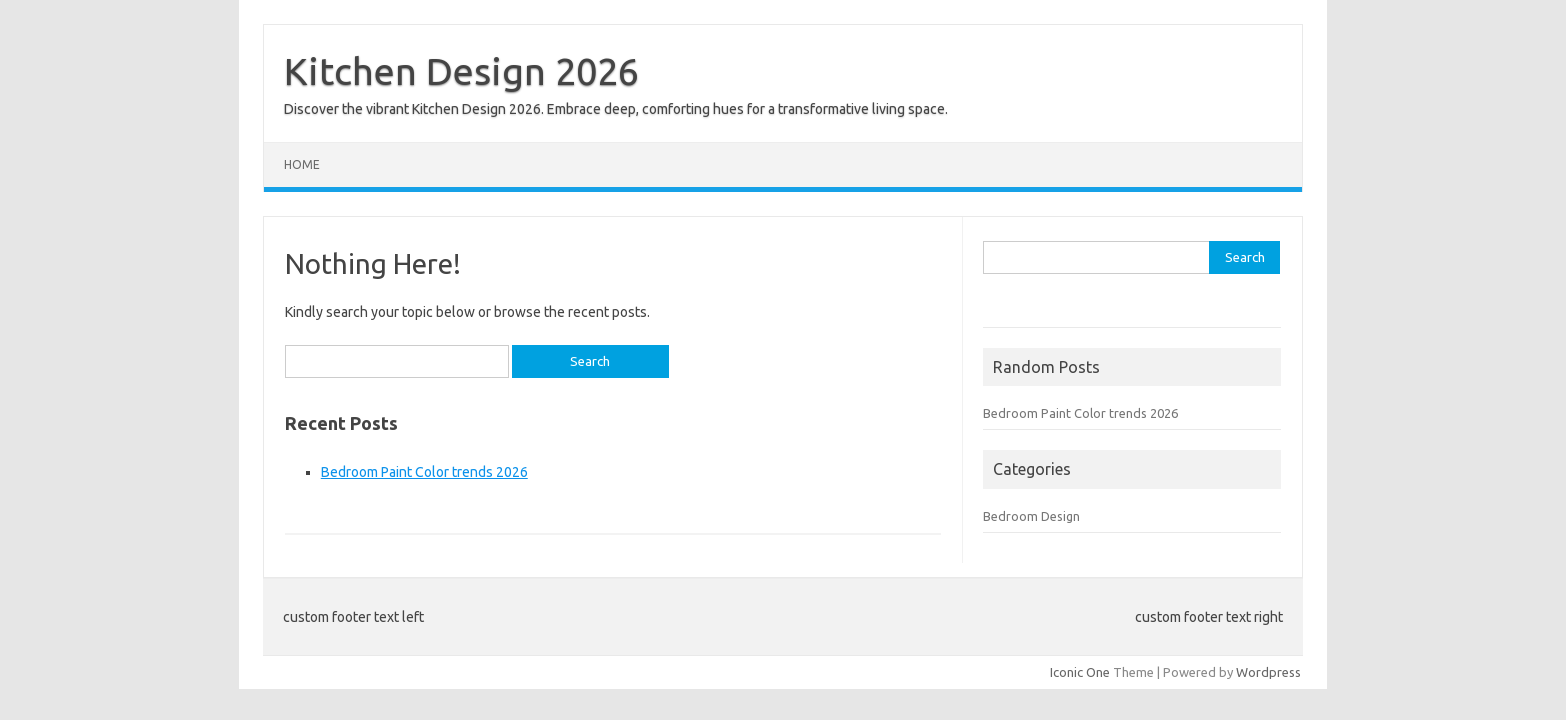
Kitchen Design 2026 (461, 71)
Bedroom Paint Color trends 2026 (424, 472)
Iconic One (1080, 672)
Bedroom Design (1031, 516)
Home (302, 164)
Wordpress (1268, 672)
